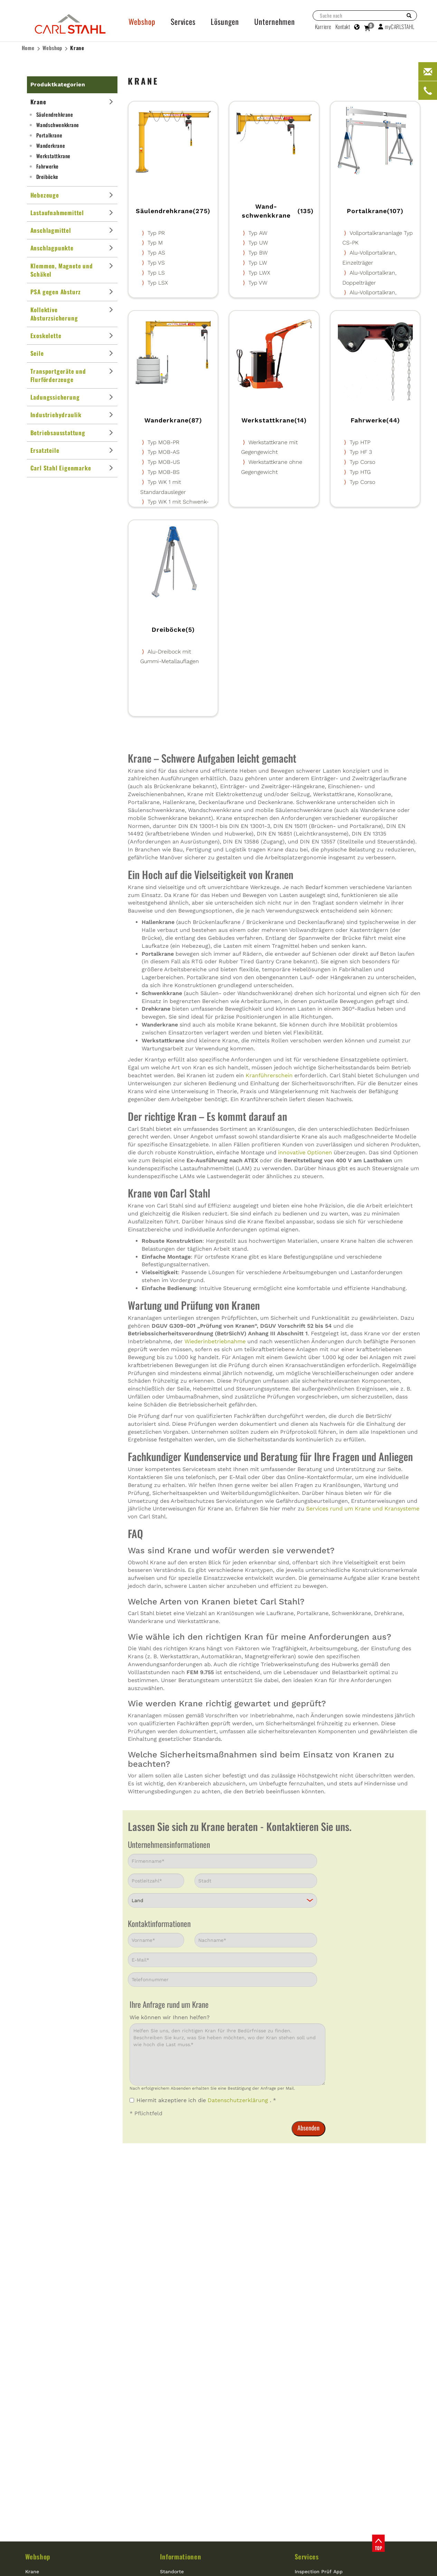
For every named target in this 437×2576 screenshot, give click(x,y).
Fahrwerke (47, 166)
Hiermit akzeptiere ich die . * (203, 2100)
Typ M (155, 242)
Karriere (323, 26)
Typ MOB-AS (164, 452)
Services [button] (183, 21)
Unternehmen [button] (274, 21)
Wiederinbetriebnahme (215, 1341)
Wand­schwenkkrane (57, 124)
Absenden (308, 2127)
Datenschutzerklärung (239, 2100)
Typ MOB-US (164, 462)
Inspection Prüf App (319, 2571)
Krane (77, 47)
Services (307, 2556)
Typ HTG (360, 472)
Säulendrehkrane (54, 114)
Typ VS (156, 262)
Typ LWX (259, 272)
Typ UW (258, 242)
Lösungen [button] (225, 21)
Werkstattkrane (53, 156)
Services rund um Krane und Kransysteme (362, 1508)
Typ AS (156, 252)
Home (28, 47)
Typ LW (257, 262)
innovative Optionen (305, 1152)
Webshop (52, 47)
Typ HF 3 (361, 452)
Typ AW (257, 233)
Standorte (172, 2571)
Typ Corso (362, 462)
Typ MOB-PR (163, 442)
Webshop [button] (142, 21)
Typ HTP (360, 442)
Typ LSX (158, 282)
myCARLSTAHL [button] (396, 26)
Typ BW (258, 252)
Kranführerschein (269, 1075)
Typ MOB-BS (164, 472)
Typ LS (156, 272)
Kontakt (342, 26)
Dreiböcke (47, 176)
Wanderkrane (50, 145)
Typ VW (257, 282)
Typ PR (156, 233)
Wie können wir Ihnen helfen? (170, 2017)
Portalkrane (49, 135)
